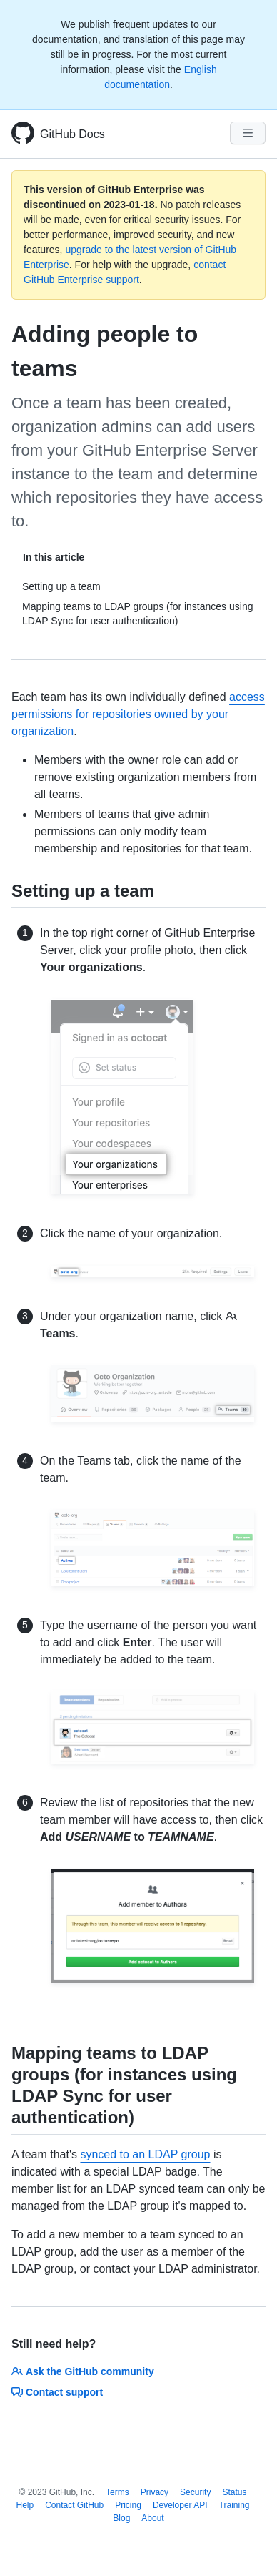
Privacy (154, 2492)
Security (195, 2492)
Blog (121, 2518)
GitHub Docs (72, 134)
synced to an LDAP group (145, 2154)
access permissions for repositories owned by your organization (138, 714)
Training (234, 2505)
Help (25, 2505)
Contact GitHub (74, 2505)
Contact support (57, 2392)
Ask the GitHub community (82, 2371)
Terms (117, 2492)
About (152, 2518)
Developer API (180, 2505)
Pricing (128, 2505)
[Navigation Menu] (248, 133)
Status (234, 2492)
